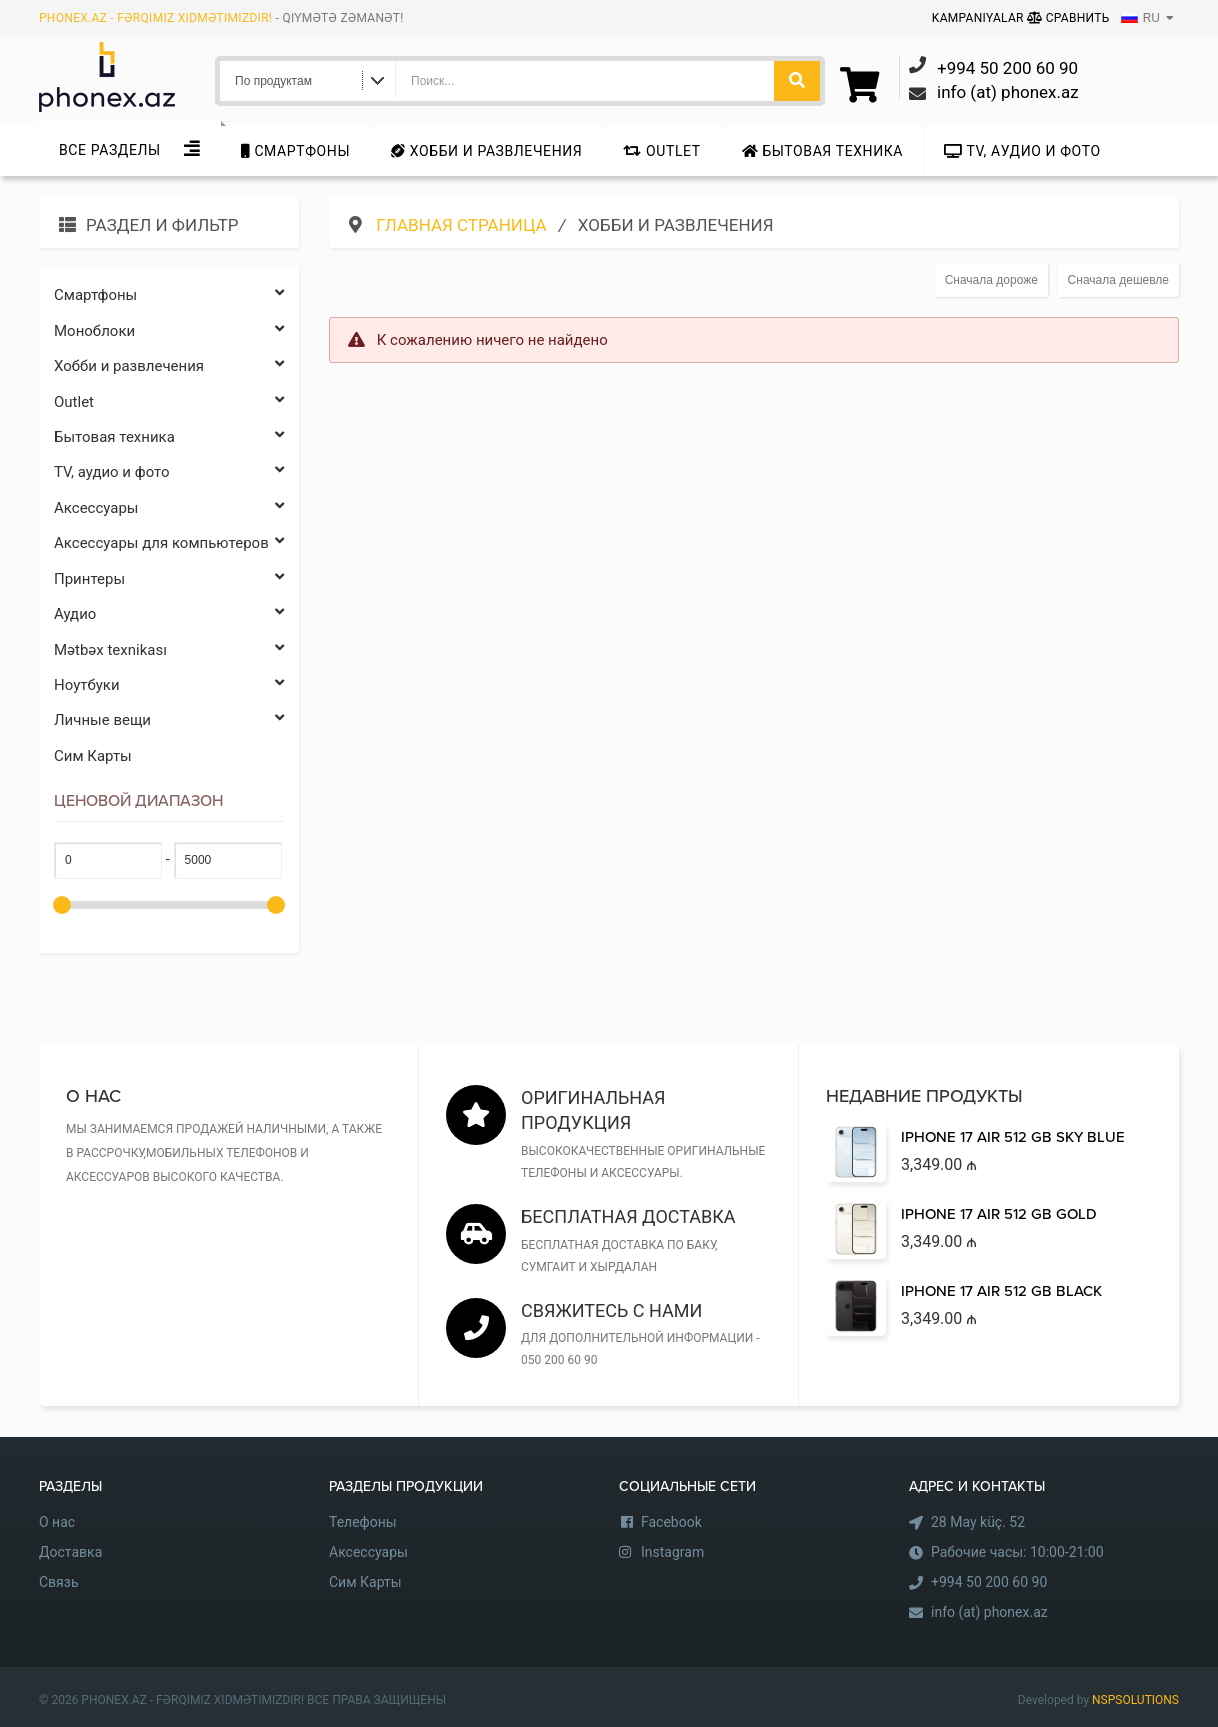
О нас (57, 1522)
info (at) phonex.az (989, 1612)
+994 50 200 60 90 (989, 1582)
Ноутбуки (169, 685)
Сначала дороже (991, 280)
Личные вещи (169, 720)
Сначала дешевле (1118, 280)
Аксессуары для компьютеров (169, 543)
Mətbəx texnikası (169, 650)
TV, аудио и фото (1022, 151)
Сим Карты (93, 756)
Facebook (671, 1522)
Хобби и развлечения (486, 151)
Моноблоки (169, 331)
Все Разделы (110, 150)
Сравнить (1068, 18)
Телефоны (363, 1522)
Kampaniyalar (979, 18)
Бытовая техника (822, 151)
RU (1140, 18)
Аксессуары (169, 508)
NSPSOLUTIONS (1135, 1700)
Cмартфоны (295, 151)
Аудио (169, 614)
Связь (59, 1582)
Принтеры (169, 579)
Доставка (70, 1552)
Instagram (672, 1552)
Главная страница (463, 225)
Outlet (661, 151)
